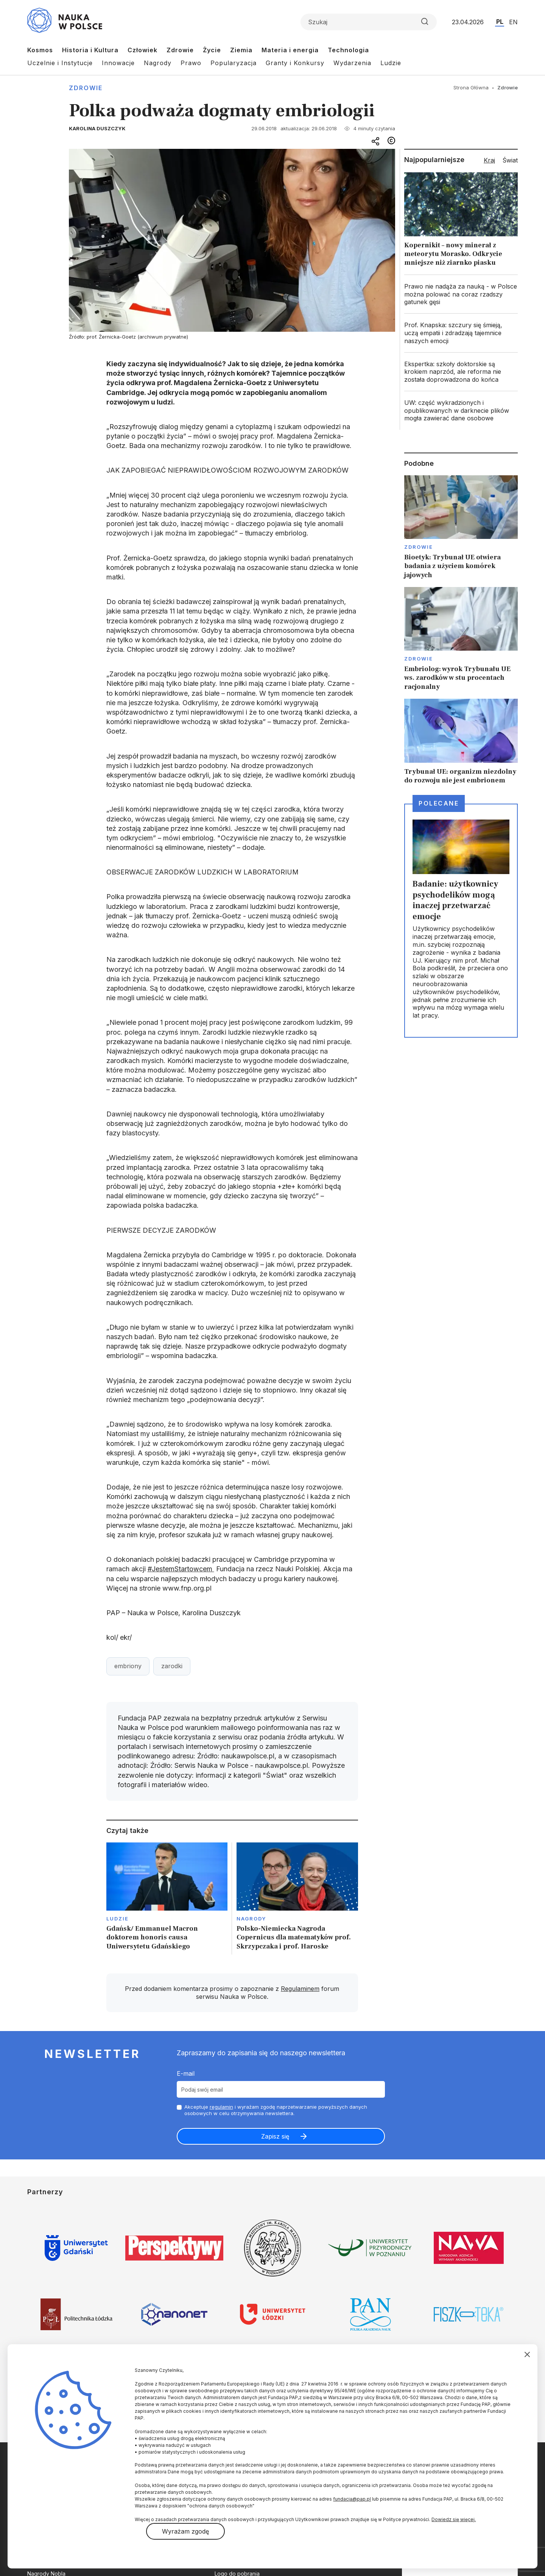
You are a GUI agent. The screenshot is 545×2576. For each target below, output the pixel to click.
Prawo (191, 63)
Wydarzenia (352, 63)
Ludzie (390, 63)
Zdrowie (180, 50)
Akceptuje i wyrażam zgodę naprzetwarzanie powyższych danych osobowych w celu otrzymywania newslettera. (275, 2110)
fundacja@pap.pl (352, 2499)
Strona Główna (471, 87)
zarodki (171, 1666)
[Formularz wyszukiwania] (369, 22)
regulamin (221, 2107)
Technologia (348, 50)
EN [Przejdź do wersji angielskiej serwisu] (513, 22)
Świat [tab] (510, 160)
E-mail (186, 2073)
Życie (212, 50)
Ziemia (241, 50)
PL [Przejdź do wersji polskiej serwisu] (499, 21)
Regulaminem (300, 1988)
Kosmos (40, 50)
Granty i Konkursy (295, 63)
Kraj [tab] (489, 160)
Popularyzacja (233, 63)
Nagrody (157, 63)
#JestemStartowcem (181, 1569)
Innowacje (118, 63)
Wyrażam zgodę (185, 2531)
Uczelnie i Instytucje (60, 63)
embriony (128, 1666)
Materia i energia (290, 50)
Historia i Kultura (90, 50)
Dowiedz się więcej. (453, 2519)
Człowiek (142, 50)
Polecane (439, 803)
